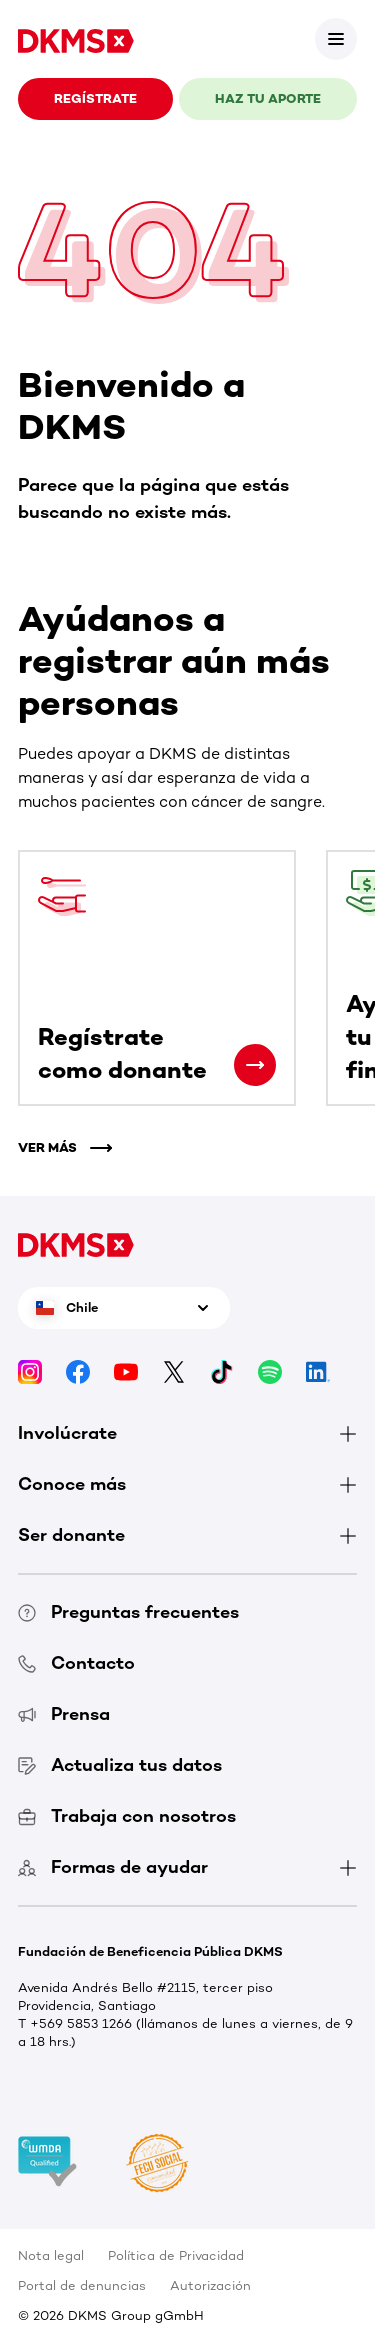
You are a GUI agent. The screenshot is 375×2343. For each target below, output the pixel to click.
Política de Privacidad (176, 2255)
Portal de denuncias (82, 2285)
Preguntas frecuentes (128, 1612)
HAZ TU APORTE (268, 98)
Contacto (76, 1663)
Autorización (210, 2285)
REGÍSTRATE (95, 98)
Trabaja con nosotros (127, 1816)
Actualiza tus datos (120, 1765)
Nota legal (51, 2255)
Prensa (64, 1714)
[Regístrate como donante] (255, 1065)
